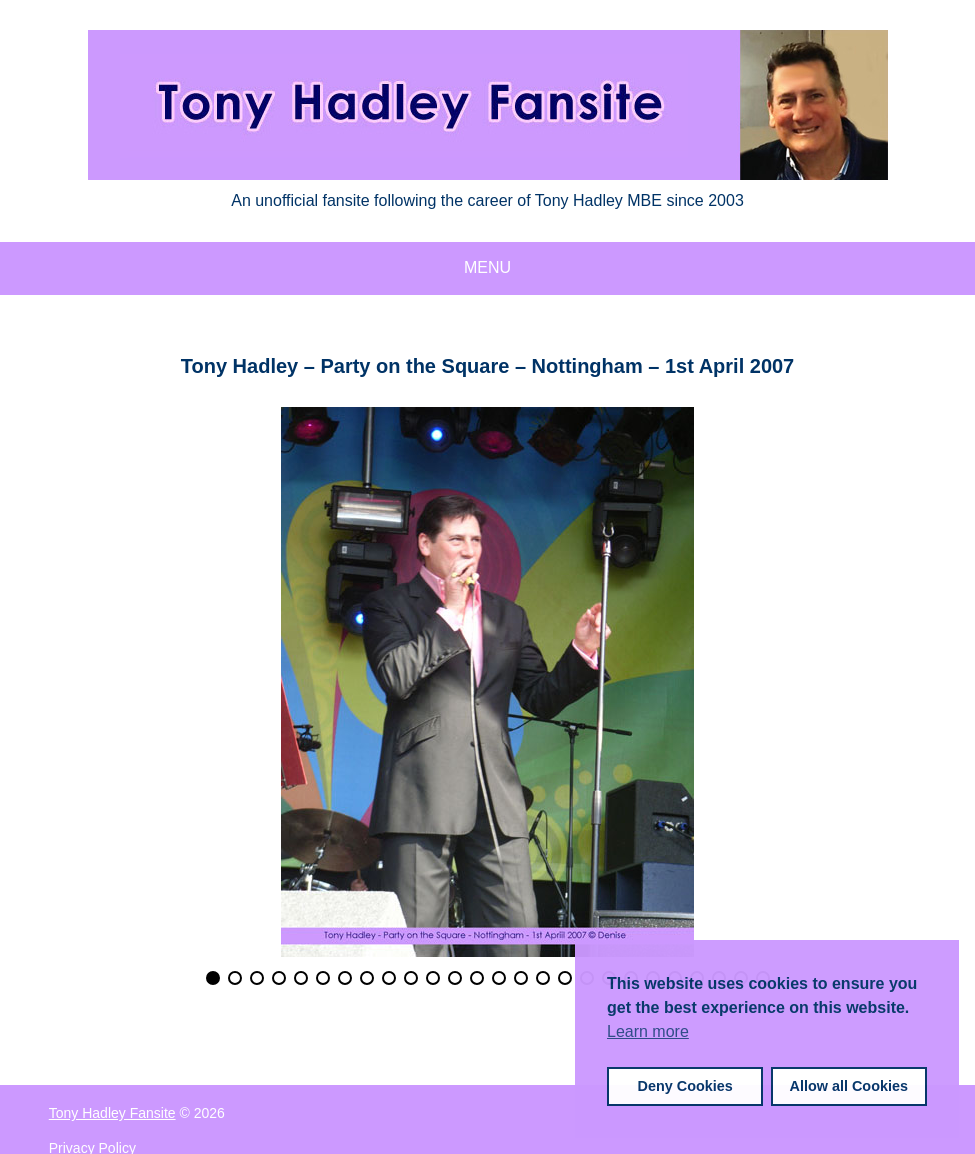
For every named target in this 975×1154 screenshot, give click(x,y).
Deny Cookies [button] (685, 1086)
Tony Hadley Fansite (112, 1113)
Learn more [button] (648, 1031)
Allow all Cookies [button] (849, 1086)
